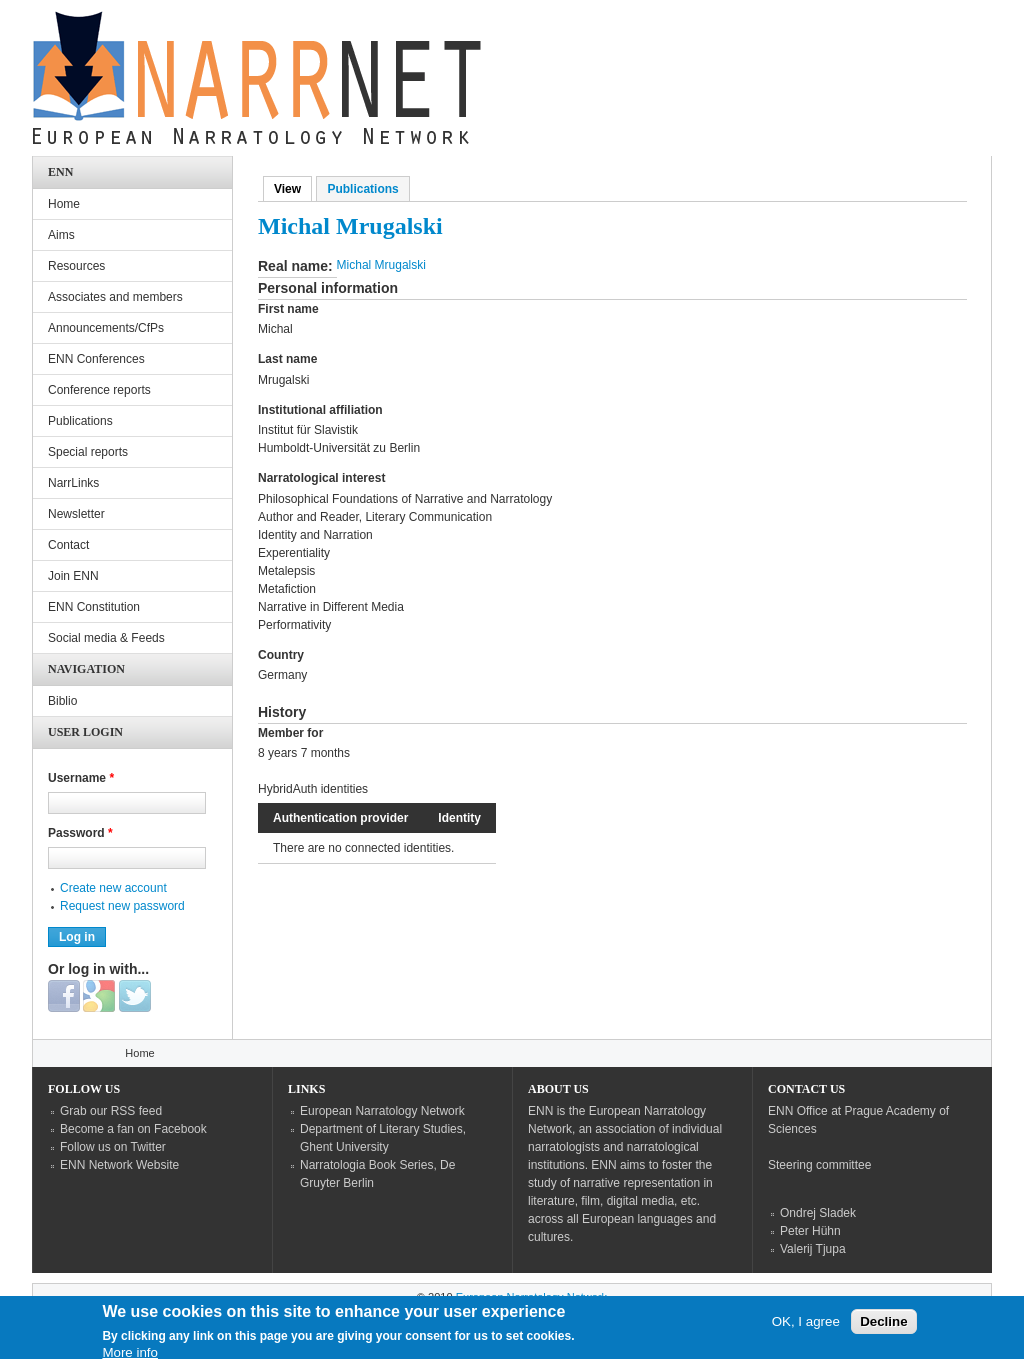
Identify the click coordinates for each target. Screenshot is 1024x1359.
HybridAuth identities (313, 789)
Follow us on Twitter (113, 1147)
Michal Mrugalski (381, 265)
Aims (61, 235)
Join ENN (73, 576)
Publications (362, 189)
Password (80, 833)
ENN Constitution (94, 607)
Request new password (122, 906)
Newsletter (76, 514)
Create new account (113, 888)
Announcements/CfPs (106, 328)
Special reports (88, 452)
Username (81, 778)
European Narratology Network (382, 1111)
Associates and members (115, 297)
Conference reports (99, 390)
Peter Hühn (810, 1231)
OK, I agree (806, 1327)
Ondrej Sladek (818, 1213)
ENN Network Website (119, 1165)
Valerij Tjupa (813, 1249)
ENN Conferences (96, 359)
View (293, 189)
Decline (883, 1327)
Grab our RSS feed (111, 1111)
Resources (76, 266)
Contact (68, 545)
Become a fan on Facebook (133, 1129)
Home (64, 204)
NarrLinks (73, 483)
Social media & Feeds (106, 638)
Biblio (62, 701)
